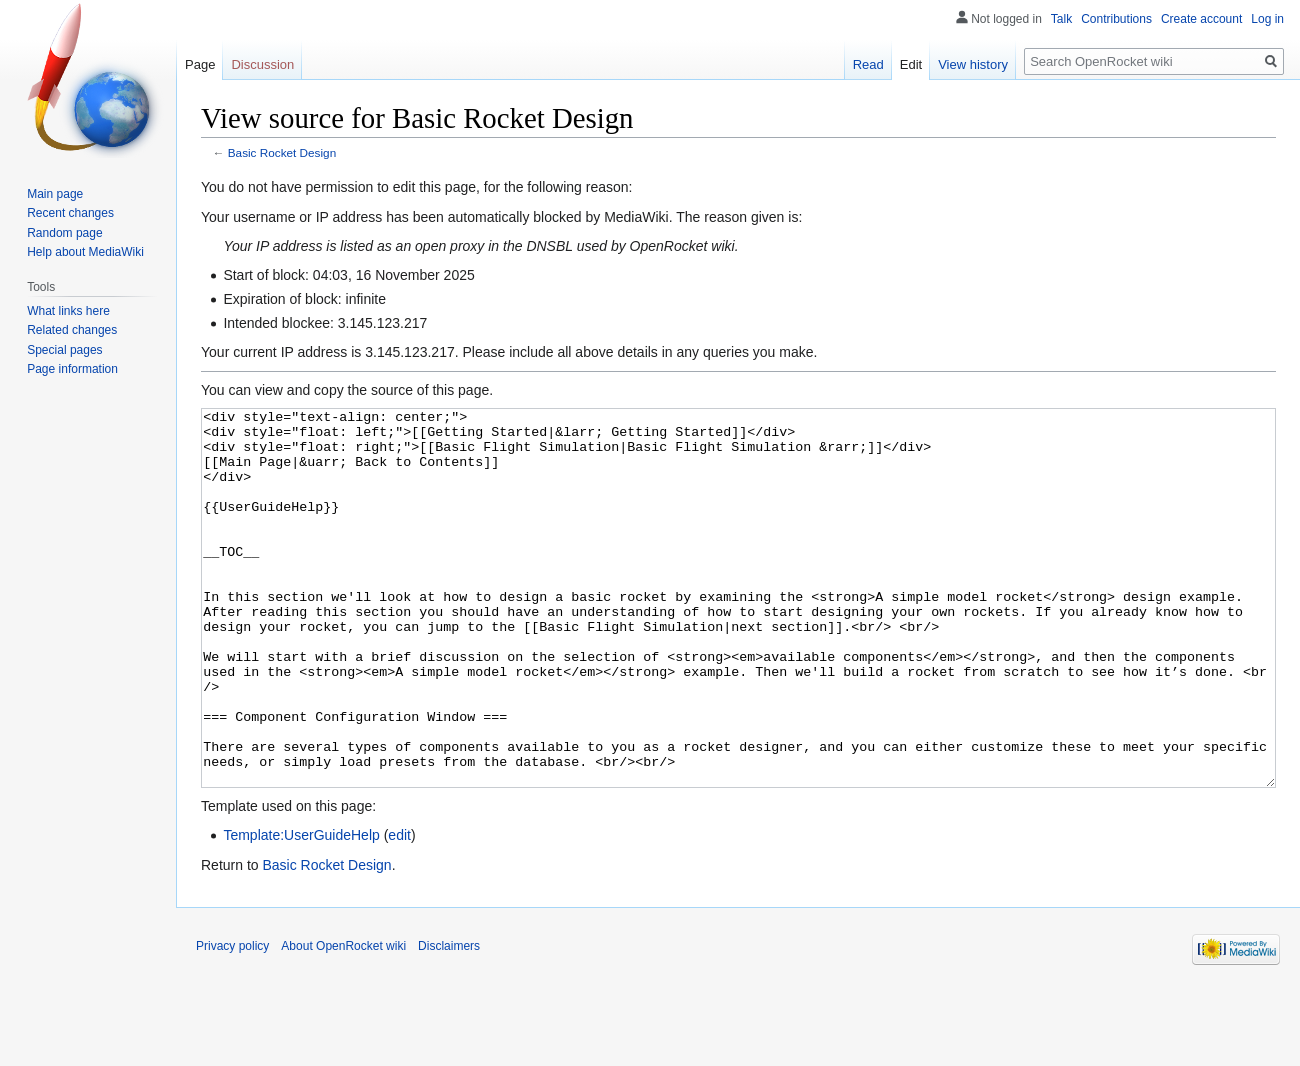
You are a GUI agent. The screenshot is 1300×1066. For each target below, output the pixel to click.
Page (200, 64)
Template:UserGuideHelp (301, 910)
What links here (68, 311)
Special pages (64, 350)
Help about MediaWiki (85, 252)
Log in (1267, 19)
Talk (1061, 19)
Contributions (1116, 19)
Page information (72, 369)
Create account (1201, 19)
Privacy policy (232, 1021)
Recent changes (70, 213)
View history (973, 64)
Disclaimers (449, 1021)
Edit (911, 64)
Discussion (262, 64)
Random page (64, 233)
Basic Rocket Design (282, 152)
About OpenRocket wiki (343, 1021)
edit (399, 910)
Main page (55, 194)
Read (868, 64)
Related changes (72, 330)
